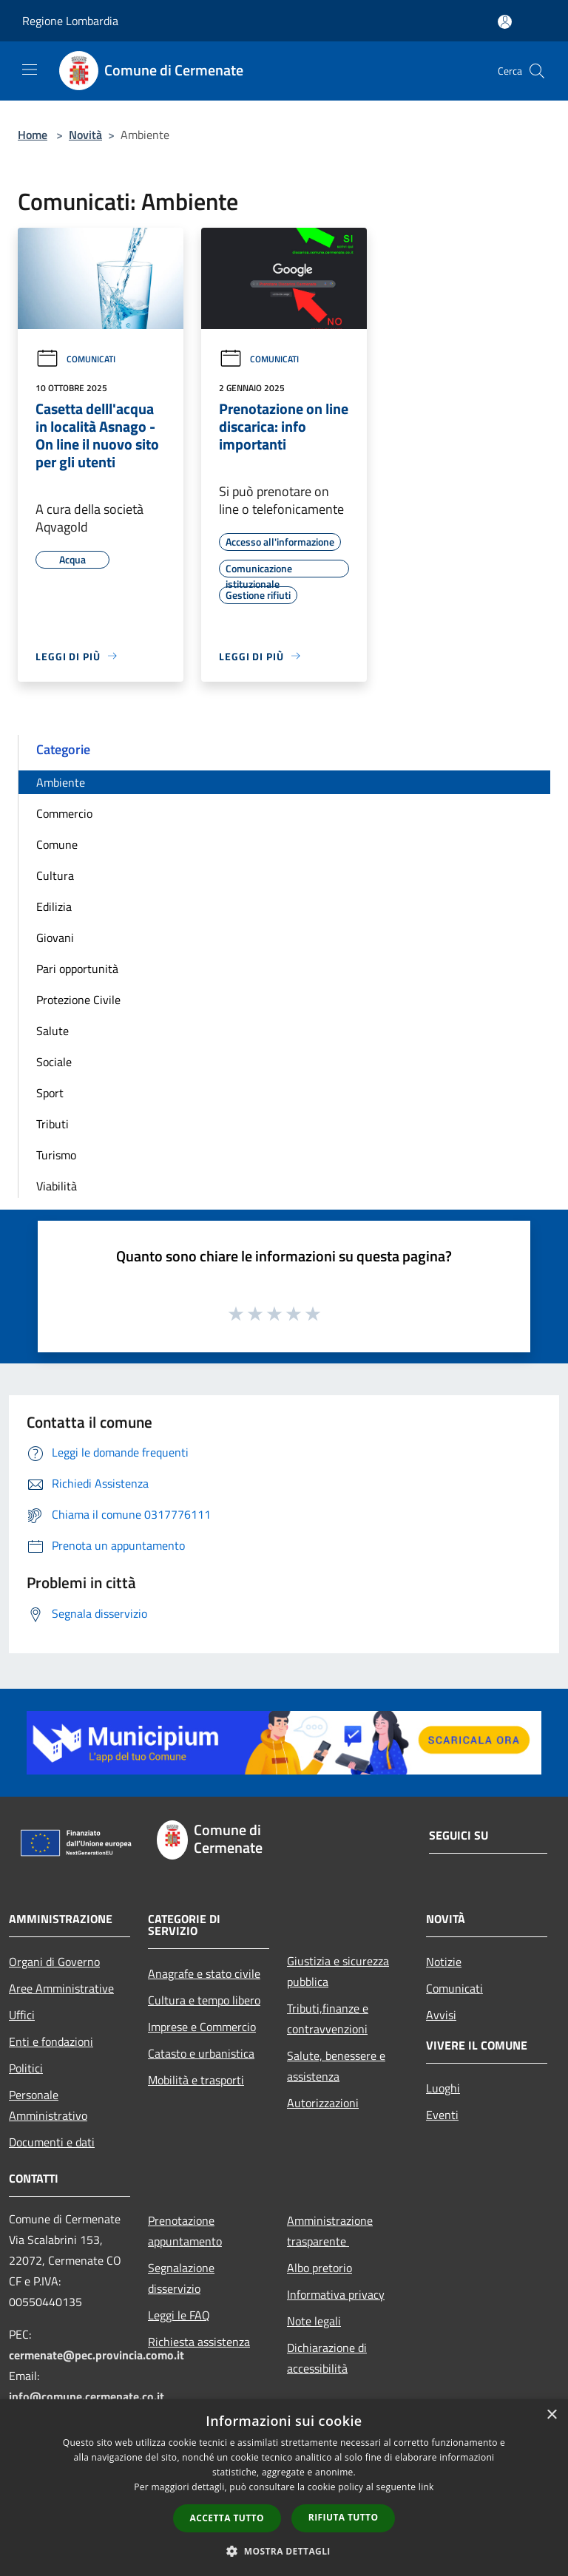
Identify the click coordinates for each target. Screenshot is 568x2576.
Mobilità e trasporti (196, 2080)
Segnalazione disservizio (181, 2278)
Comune (57, 844)
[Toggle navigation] (29, 69)
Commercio (64, 813)
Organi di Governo (54, 1961)
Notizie (444, 1961)
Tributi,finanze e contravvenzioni (327, 2018)
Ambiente (60, 782)
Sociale (54, 1062)
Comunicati (75, 359)
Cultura (55, 875)
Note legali (314, 2321)
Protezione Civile (78, 1000)
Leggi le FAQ (179, 2315)
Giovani (55, 937)
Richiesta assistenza (199, 2341)
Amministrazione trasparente (330, 2230)
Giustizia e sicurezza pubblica (338, 1971)
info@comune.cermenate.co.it (86, 2396)
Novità (85, 134)
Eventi (442, 2114)
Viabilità (56, 1186)
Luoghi (443, 2088)
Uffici (22, 2015)
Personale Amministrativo (48, 2105)
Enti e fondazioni (51, 2041)
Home (32, 134)
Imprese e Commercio (202, 2027)
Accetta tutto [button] (227, 2518)
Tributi (52, 1124)
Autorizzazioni (323, 2103)
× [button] (551, 2415)
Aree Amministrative (61, 1988)
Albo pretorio (319, 2268)
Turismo (56, 1155)
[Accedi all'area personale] (504, 21)
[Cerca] (537, 71)
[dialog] (284, 2487)
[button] (284, 2550)
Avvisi (441, 2015)
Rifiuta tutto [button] (343, 2517)
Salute (52, 1031)
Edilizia (54, 906)
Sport (50, 1093)
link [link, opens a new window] (426, 2487)
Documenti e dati (52, 2142)
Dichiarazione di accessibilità (327, 2358)
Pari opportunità (77, 968)
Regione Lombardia (70, 21)
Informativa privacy (336, 2294)
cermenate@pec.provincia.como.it (96, 2355)
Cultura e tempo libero (204, 2000)
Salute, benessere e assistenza (336, 2066)
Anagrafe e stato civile (204, 1973)
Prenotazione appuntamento (185, 2230)
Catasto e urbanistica (201, 2053)
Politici (26, 2068)
